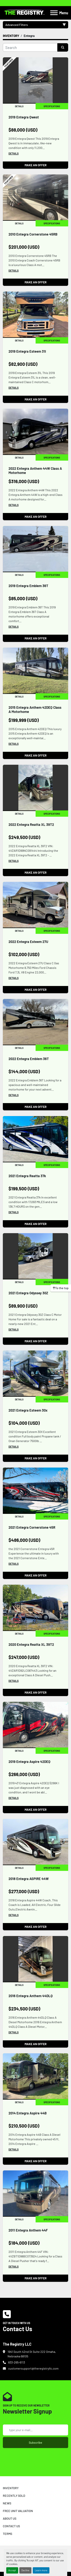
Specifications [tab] (52, 106)
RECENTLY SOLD (14, 2495)
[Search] (30, 47)
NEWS (7, 2503)
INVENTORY (11, 2488)
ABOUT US (9, 2518)
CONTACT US (11, 2526)
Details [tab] (19, 106)
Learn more (41, 2570)
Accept (12, 2570)
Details (14, 153)
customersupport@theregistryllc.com (33, 2368)
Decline (25, 2570)
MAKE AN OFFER (36, 165)
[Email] (35, 2429)
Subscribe (35, 2442)
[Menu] (54, 12)
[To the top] (60, 1288)
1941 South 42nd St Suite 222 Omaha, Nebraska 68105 (32, 2354)
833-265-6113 (16, 2362)
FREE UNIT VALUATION (18, 2511)
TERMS (7, 2533)
